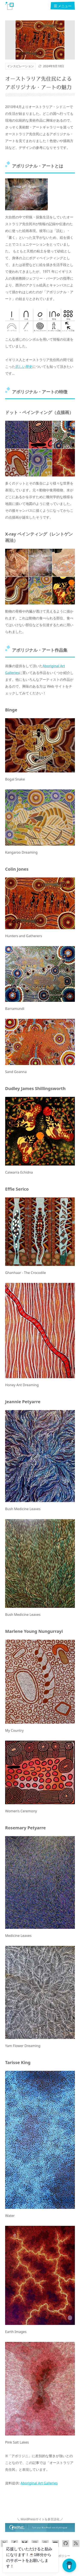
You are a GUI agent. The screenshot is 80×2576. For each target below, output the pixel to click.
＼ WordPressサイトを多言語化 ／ (40, 2519)
